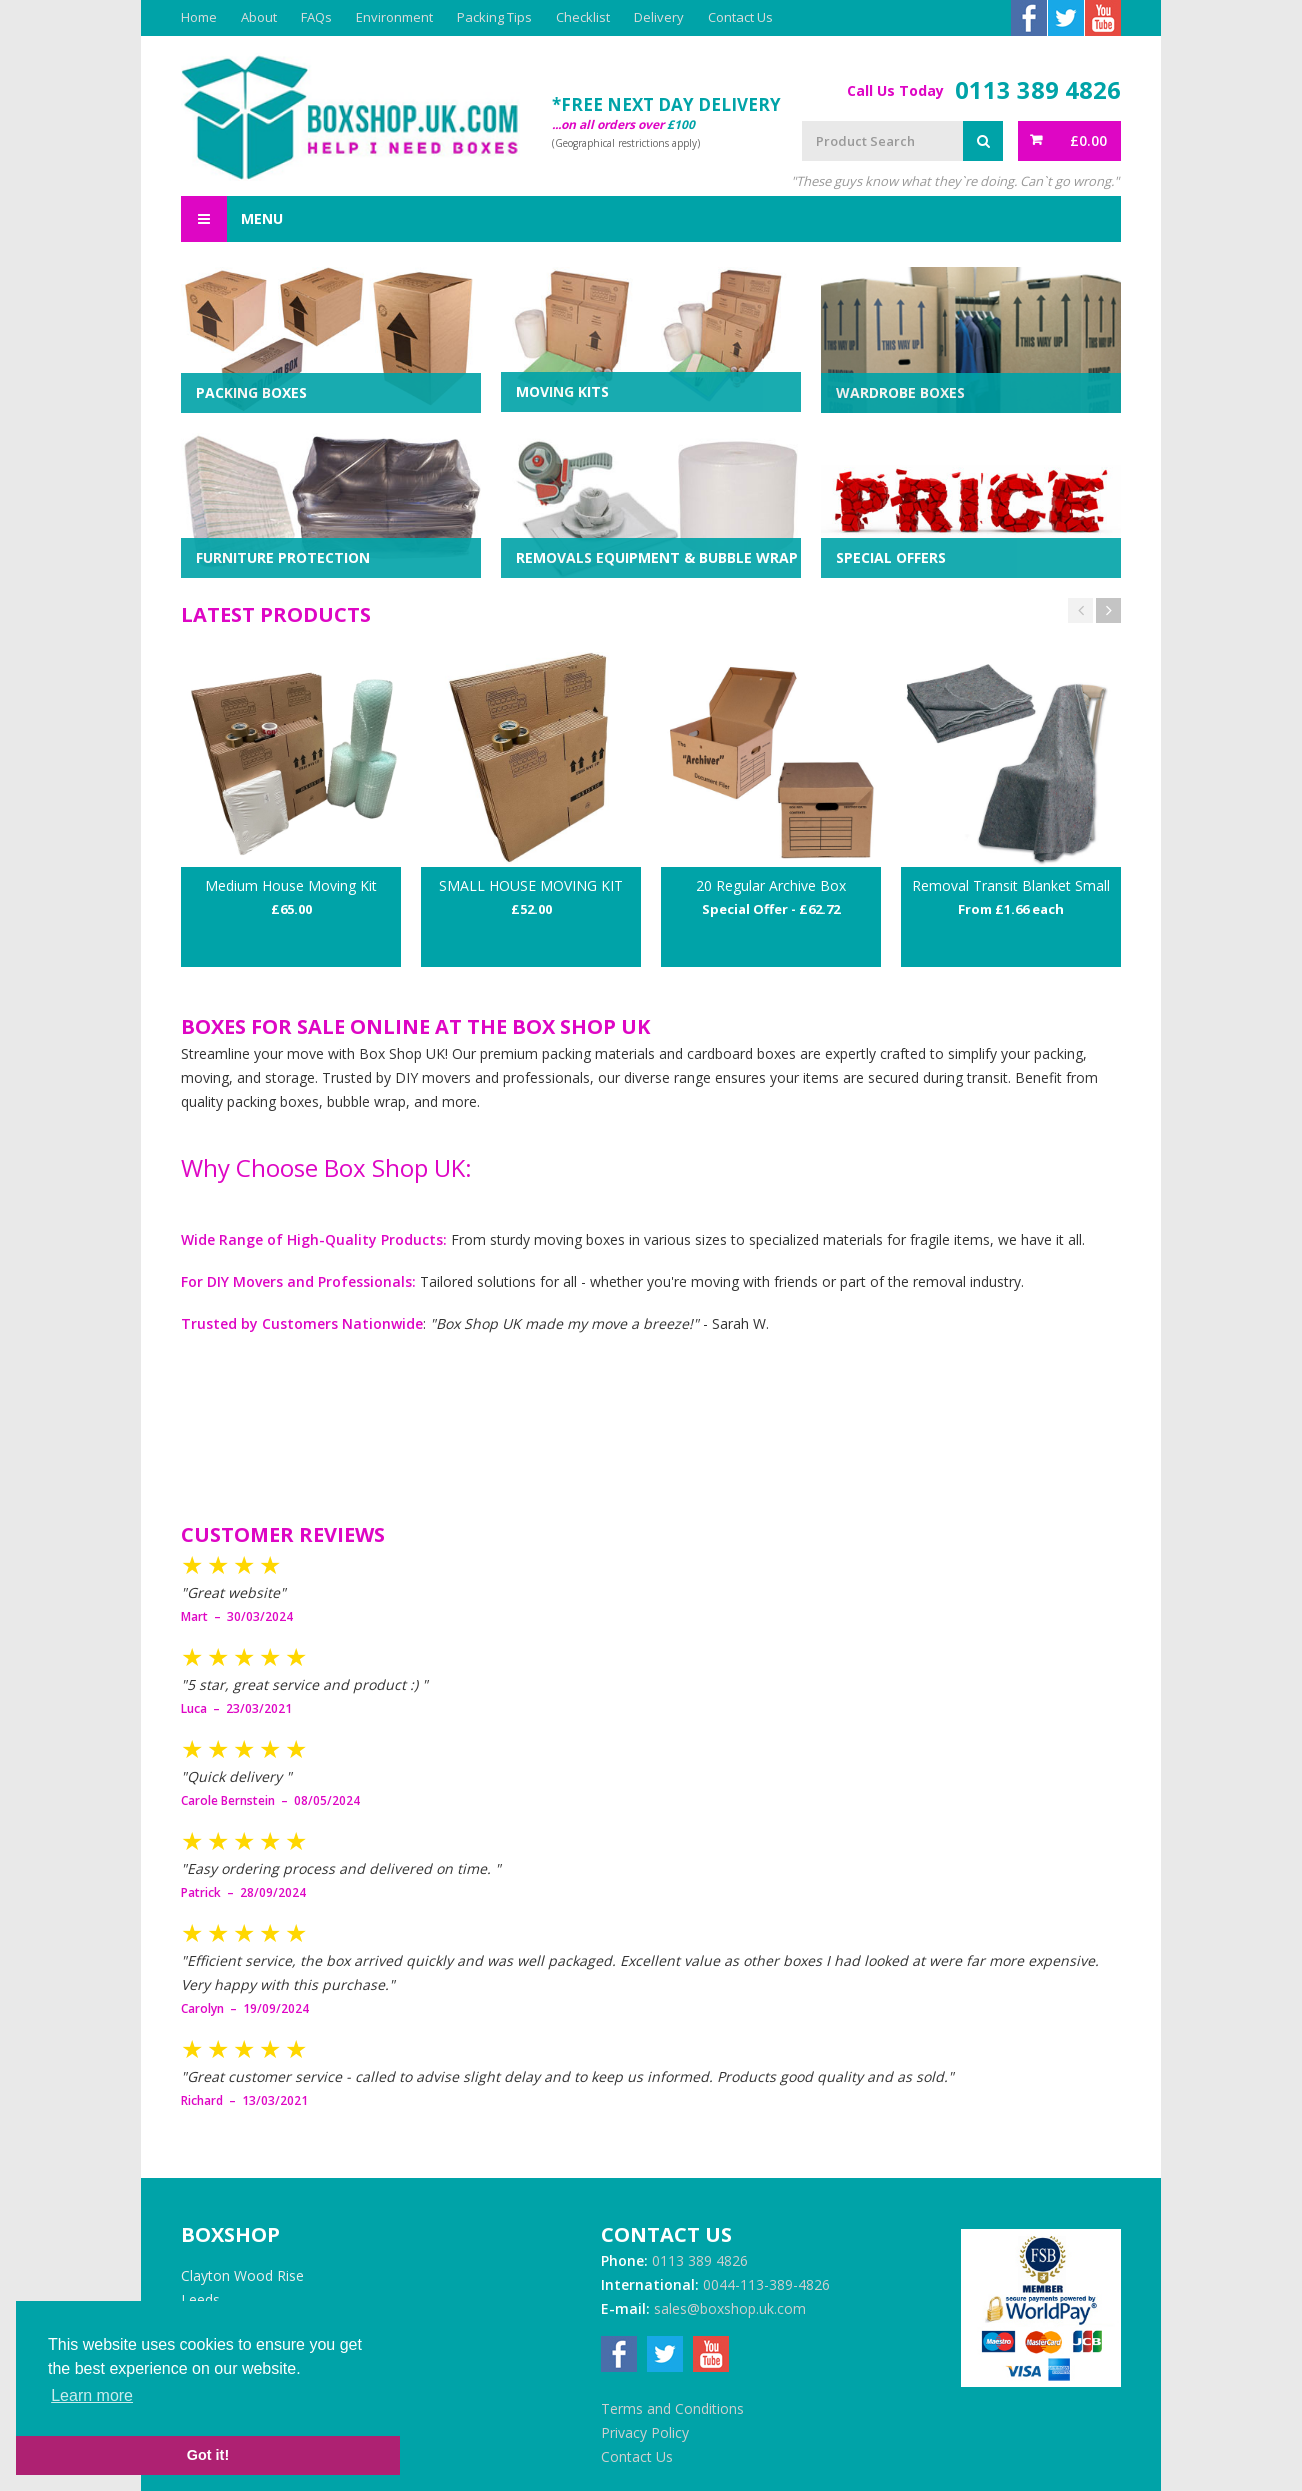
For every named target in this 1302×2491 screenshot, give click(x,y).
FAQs (316, 17)
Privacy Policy (645, 2432)
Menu (232, 219)
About (259, 17)
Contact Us (740, 17)
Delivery (659, 17)
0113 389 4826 (1038, 90)
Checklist (583, 17)
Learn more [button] (92, 2395)
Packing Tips (494, 17)
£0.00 (1088, 140)
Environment (394, 17)
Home (199, 17)
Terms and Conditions (672, 2408)
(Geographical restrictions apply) (626, 143)
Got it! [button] (208, 2455)
